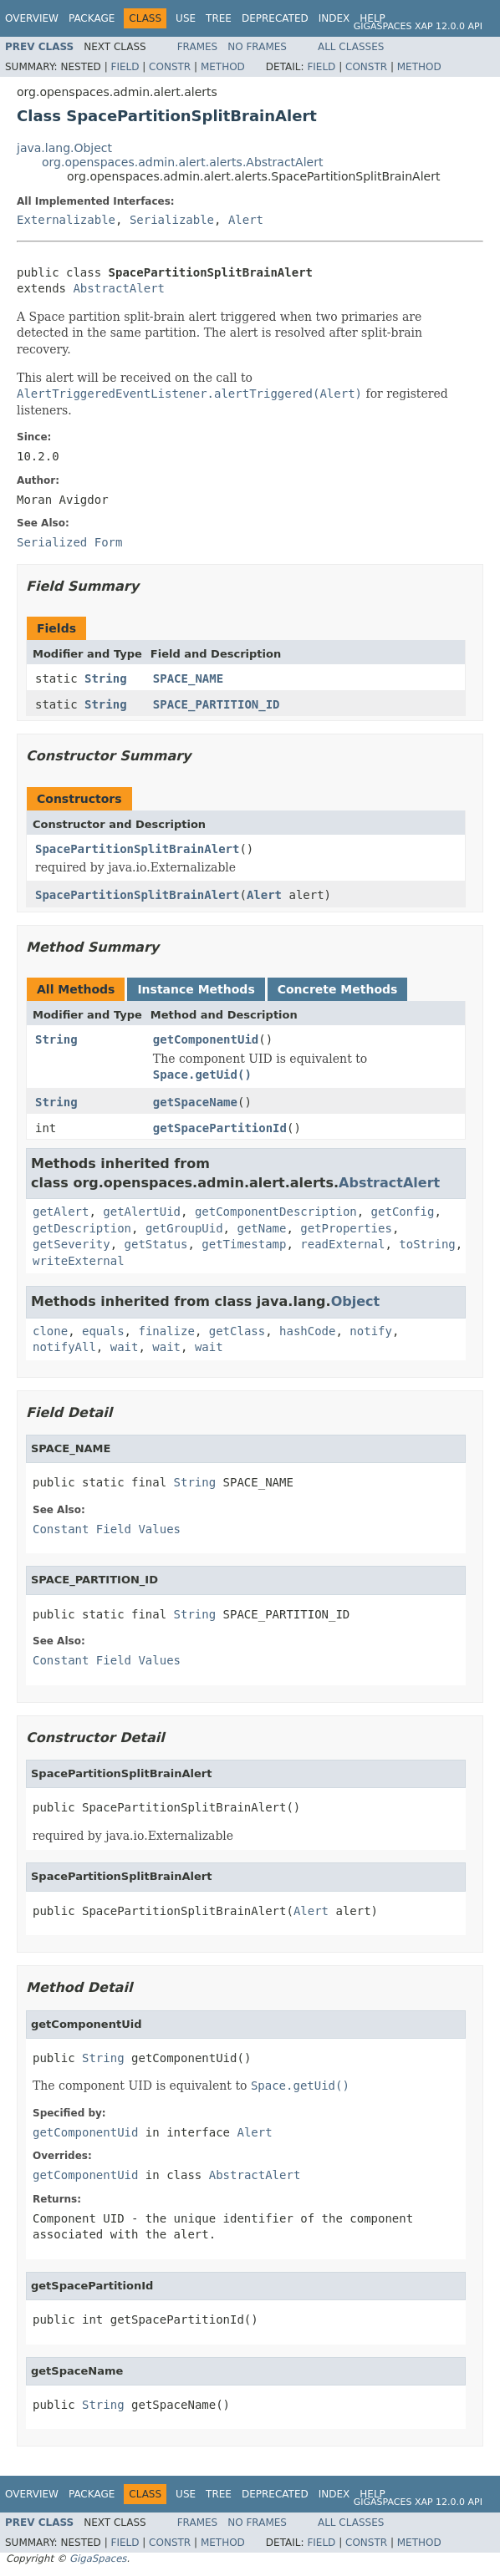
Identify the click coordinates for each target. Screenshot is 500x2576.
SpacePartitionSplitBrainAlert (137, 849)
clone (50, 1331)
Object (355, 1301)
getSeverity (71, 1244)
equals (103, 1331)
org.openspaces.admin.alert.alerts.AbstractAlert (182, 162)
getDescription (82, 1228)
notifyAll (64, 1347)
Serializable (172, 219)
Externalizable (66, 219)
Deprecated (275, 18)
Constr (170, 67)
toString (427, 1244)
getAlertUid (142, 1211)
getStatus (156, 1244)
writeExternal (79, 1261)
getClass (237, 1331)
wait (124, 1347)
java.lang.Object (64, 148)
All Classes (351, 47)
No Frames (257, 47)
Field (124, 67)
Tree (219, 18)
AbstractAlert (119, 288)
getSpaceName (195, 1102)
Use (186, 18)
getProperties (346, 1228)
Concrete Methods (338, 989)
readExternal (342, 1244)
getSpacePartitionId (220, 1128)
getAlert (61, 1211)
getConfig (403, 1211)
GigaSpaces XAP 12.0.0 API (418, 26)
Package (92, 18)
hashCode (307, 1331)
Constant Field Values (107, 1529)
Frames (197, 47)
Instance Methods (195, 989)
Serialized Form (69, 542)
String (105, 678)
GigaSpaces (97, 2558)
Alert (245, 219)
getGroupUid (184, 1228)
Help (372, 18)
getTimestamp (244, 1244)
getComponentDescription (276, 1211)
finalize (166, 1331)
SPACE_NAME (188, 678)
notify (370, 1331)
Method (223, 67)
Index (334, 18)
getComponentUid (205, 1039)
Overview (32, 18)
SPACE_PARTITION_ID (216, 704)
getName (261, 1228)
